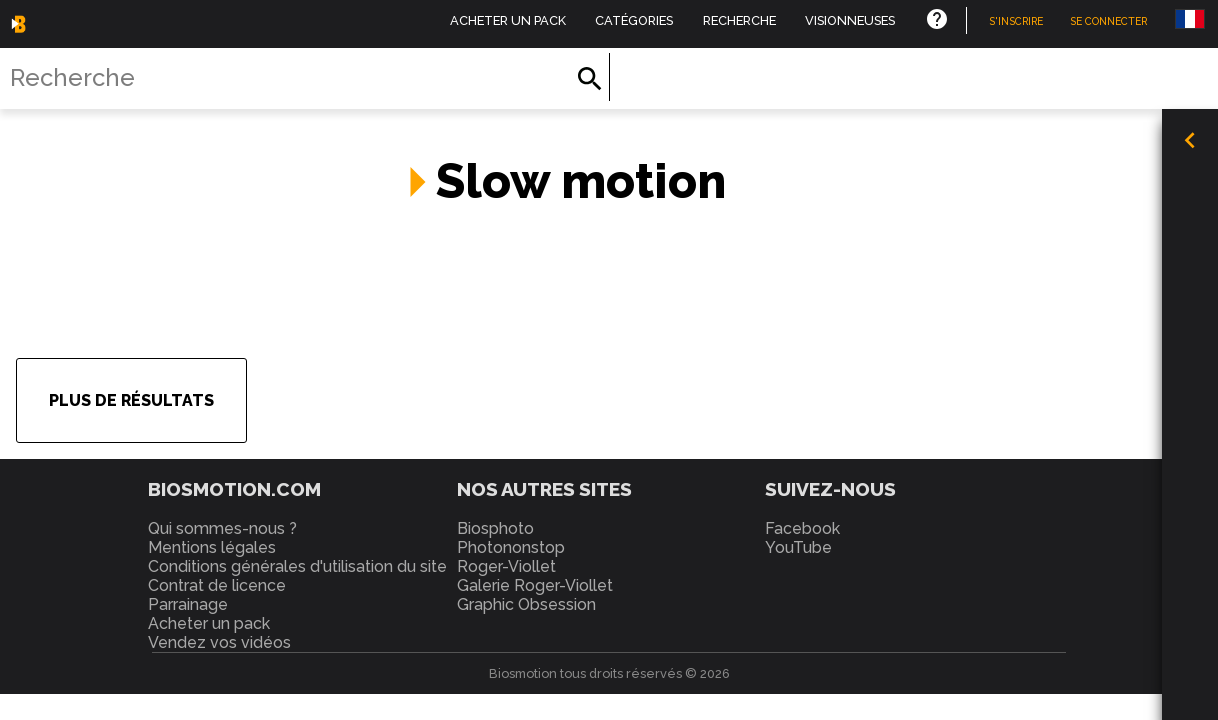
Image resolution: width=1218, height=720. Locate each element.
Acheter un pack (508, 20)
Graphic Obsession (526, 604)
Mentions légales (212, 547)
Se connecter (1108, 21)
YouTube (798, 547)
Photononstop (511, 547)
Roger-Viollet (506, 566)
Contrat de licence (217, 585)
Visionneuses (850, 20)
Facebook (802, 528)
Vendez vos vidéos (219, 642)
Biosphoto (495, 528)
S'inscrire (1016, 21)
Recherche (739, 20)
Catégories (634, 20)
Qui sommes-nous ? (222, 528)
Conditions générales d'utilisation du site (297, 566)
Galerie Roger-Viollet (535, 585)
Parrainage (188, 604)
